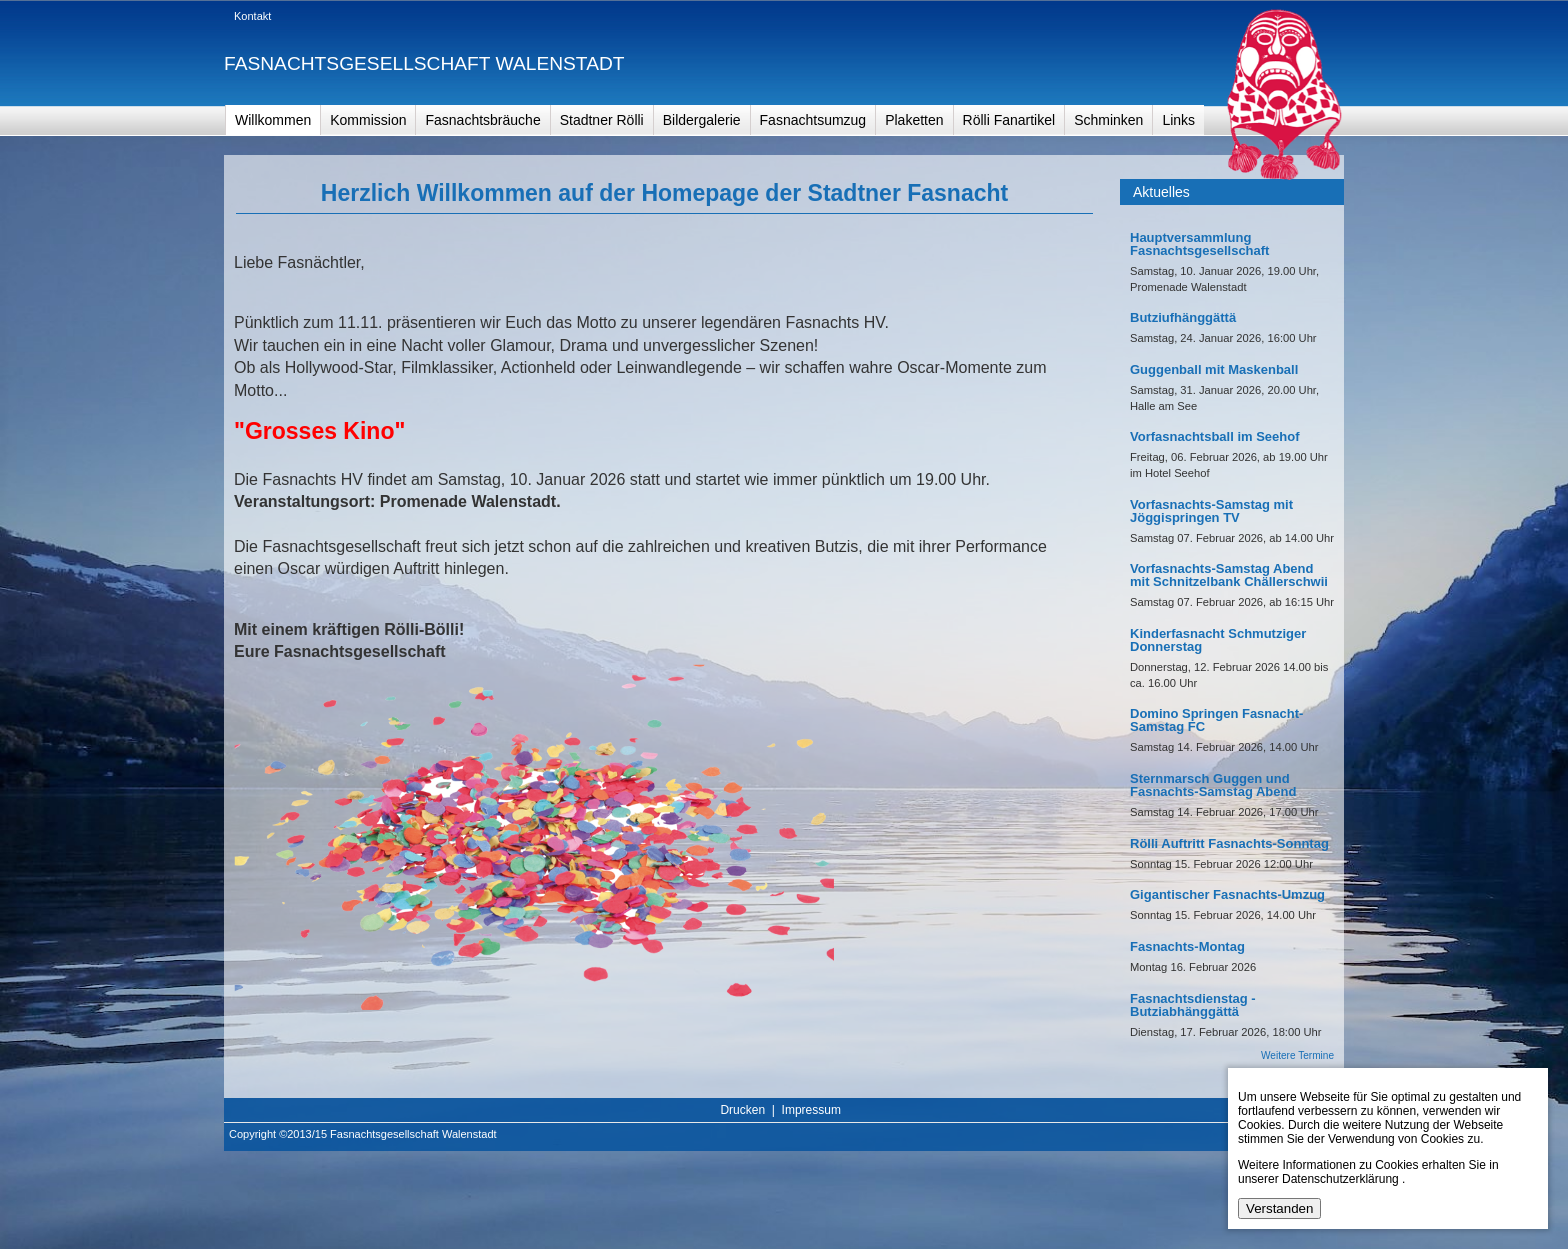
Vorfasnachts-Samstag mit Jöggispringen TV (1211, 511)
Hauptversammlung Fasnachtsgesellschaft (1199, 244)
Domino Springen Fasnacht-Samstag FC (1216, 720)
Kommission (368, 120)
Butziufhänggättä (1183, 317)
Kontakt (252, 16)
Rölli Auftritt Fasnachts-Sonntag (1229, 843)
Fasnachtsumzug (813, 120)
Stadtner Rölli (602, 120)
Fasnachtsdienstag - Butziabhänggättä (1193, 1005)
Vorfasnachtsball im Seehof (1215, 436)
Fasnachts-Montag (1187, 946)
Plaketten (914, 120)
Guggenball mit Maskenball (1214, 369)
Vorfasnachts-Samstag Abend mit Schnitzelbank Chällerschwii (1229, 575)
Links (1178, 120)
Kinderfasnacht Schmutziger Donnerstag (1218, 640)
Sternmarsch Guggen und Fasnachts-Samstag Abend (1213, 785)
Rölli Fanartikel (1009, 120)
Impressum (811, 1110)
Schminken (1108, 120)
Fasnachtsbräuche (482, 120)
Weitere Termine (1297, 1055)
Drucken (742, 1110)
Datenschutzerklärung (1340, 1179)
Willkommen (273, 120)
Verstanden (1279, 1208)
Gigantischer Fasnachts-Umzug (1227, 894)
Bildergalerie (702, 120)
